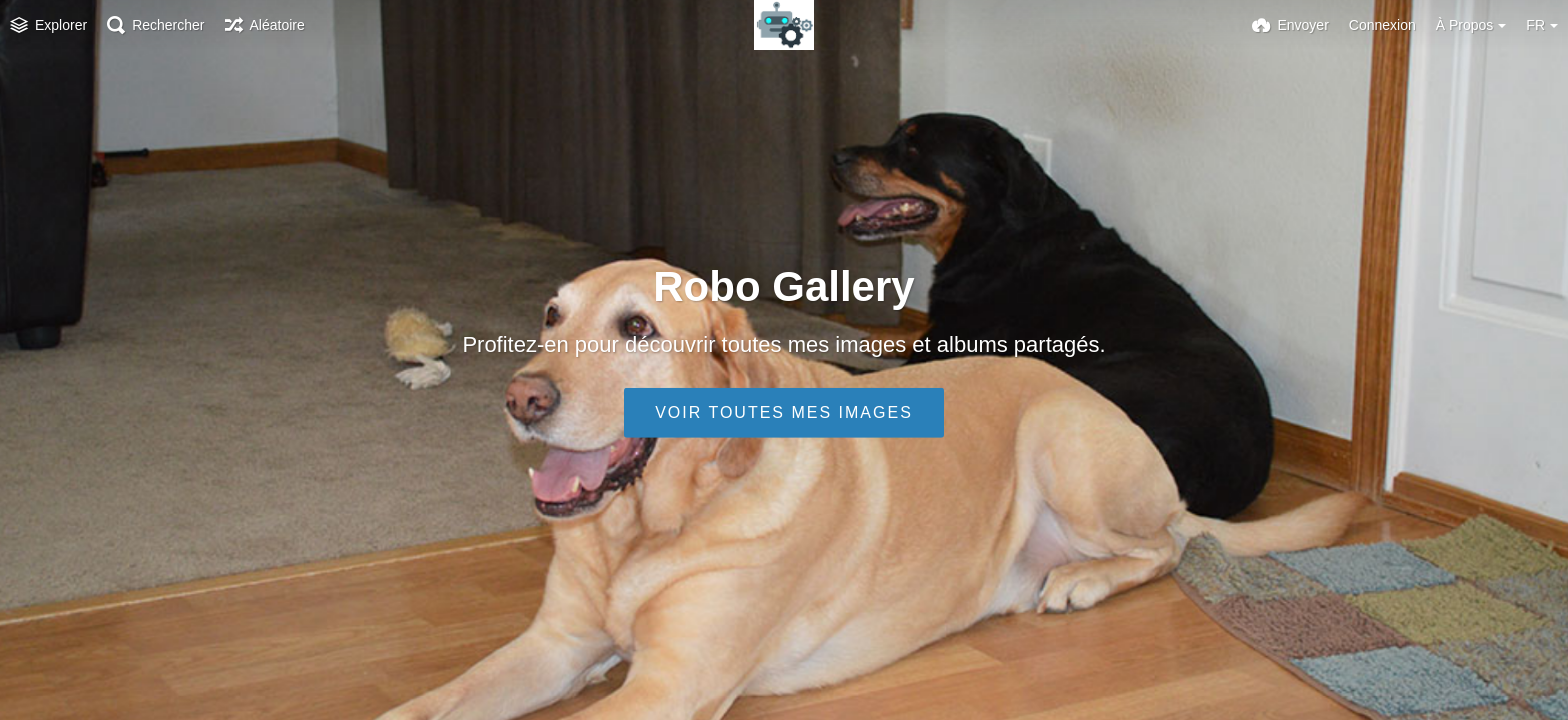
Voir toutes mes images (784, 412)
